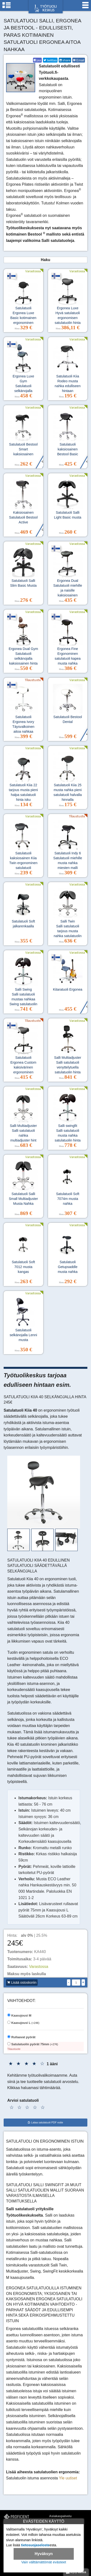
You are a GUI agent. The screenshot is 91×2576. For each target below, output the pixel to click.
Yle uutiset (68, 2478)
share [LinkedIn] (64, 60)
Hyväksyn (44, 2554)
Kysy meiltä (76, 2572)
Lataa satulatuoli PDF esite (45, 2122)
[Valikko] (85, 7)
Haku (45, 260)
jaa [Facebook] (37, 60)
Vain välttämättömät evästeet (43, 2562)
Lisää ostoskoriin (21, 1982)
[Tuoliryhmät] (6, 7)
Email (78, 60)
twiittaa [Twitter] (50, 60)
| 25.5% (34, 1935)
